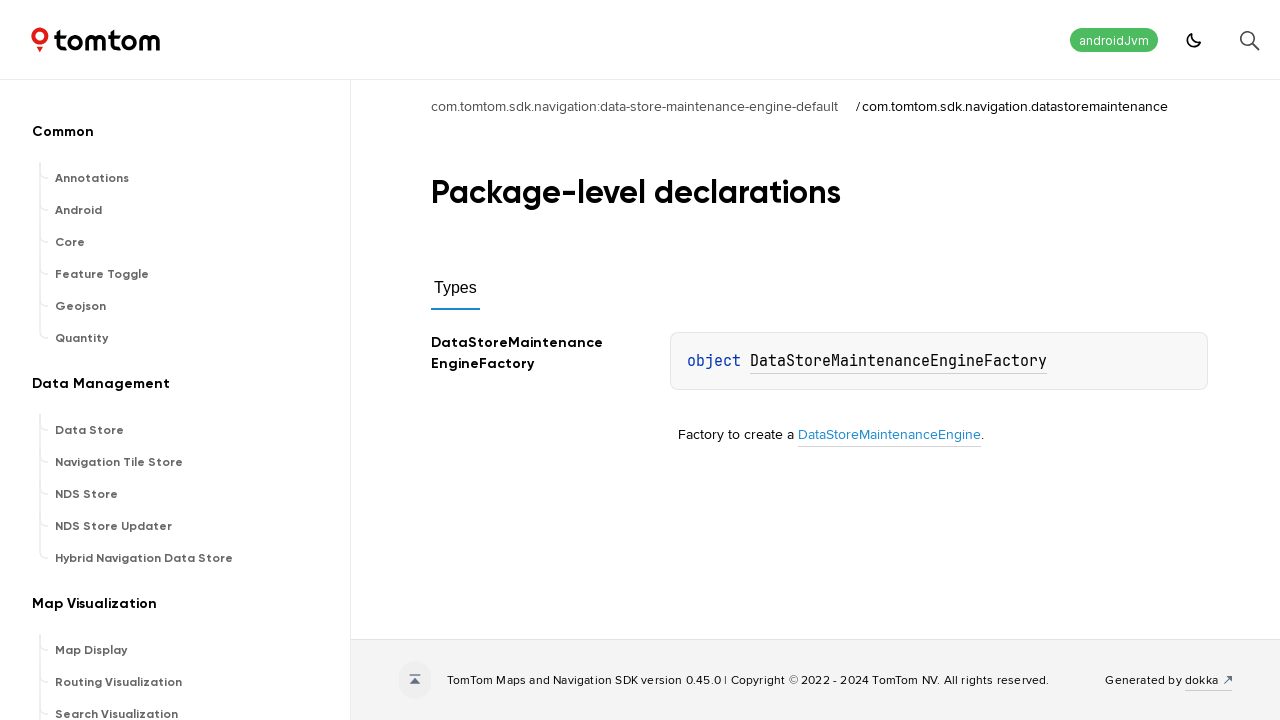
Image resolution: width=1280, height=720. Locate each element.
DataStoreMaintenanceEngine (889, 434)
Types (455, 287)
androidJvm (1114, 40)
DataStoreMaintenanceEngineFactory (898, 361)
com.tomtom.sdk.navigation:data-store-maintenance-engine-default (634, 106)
